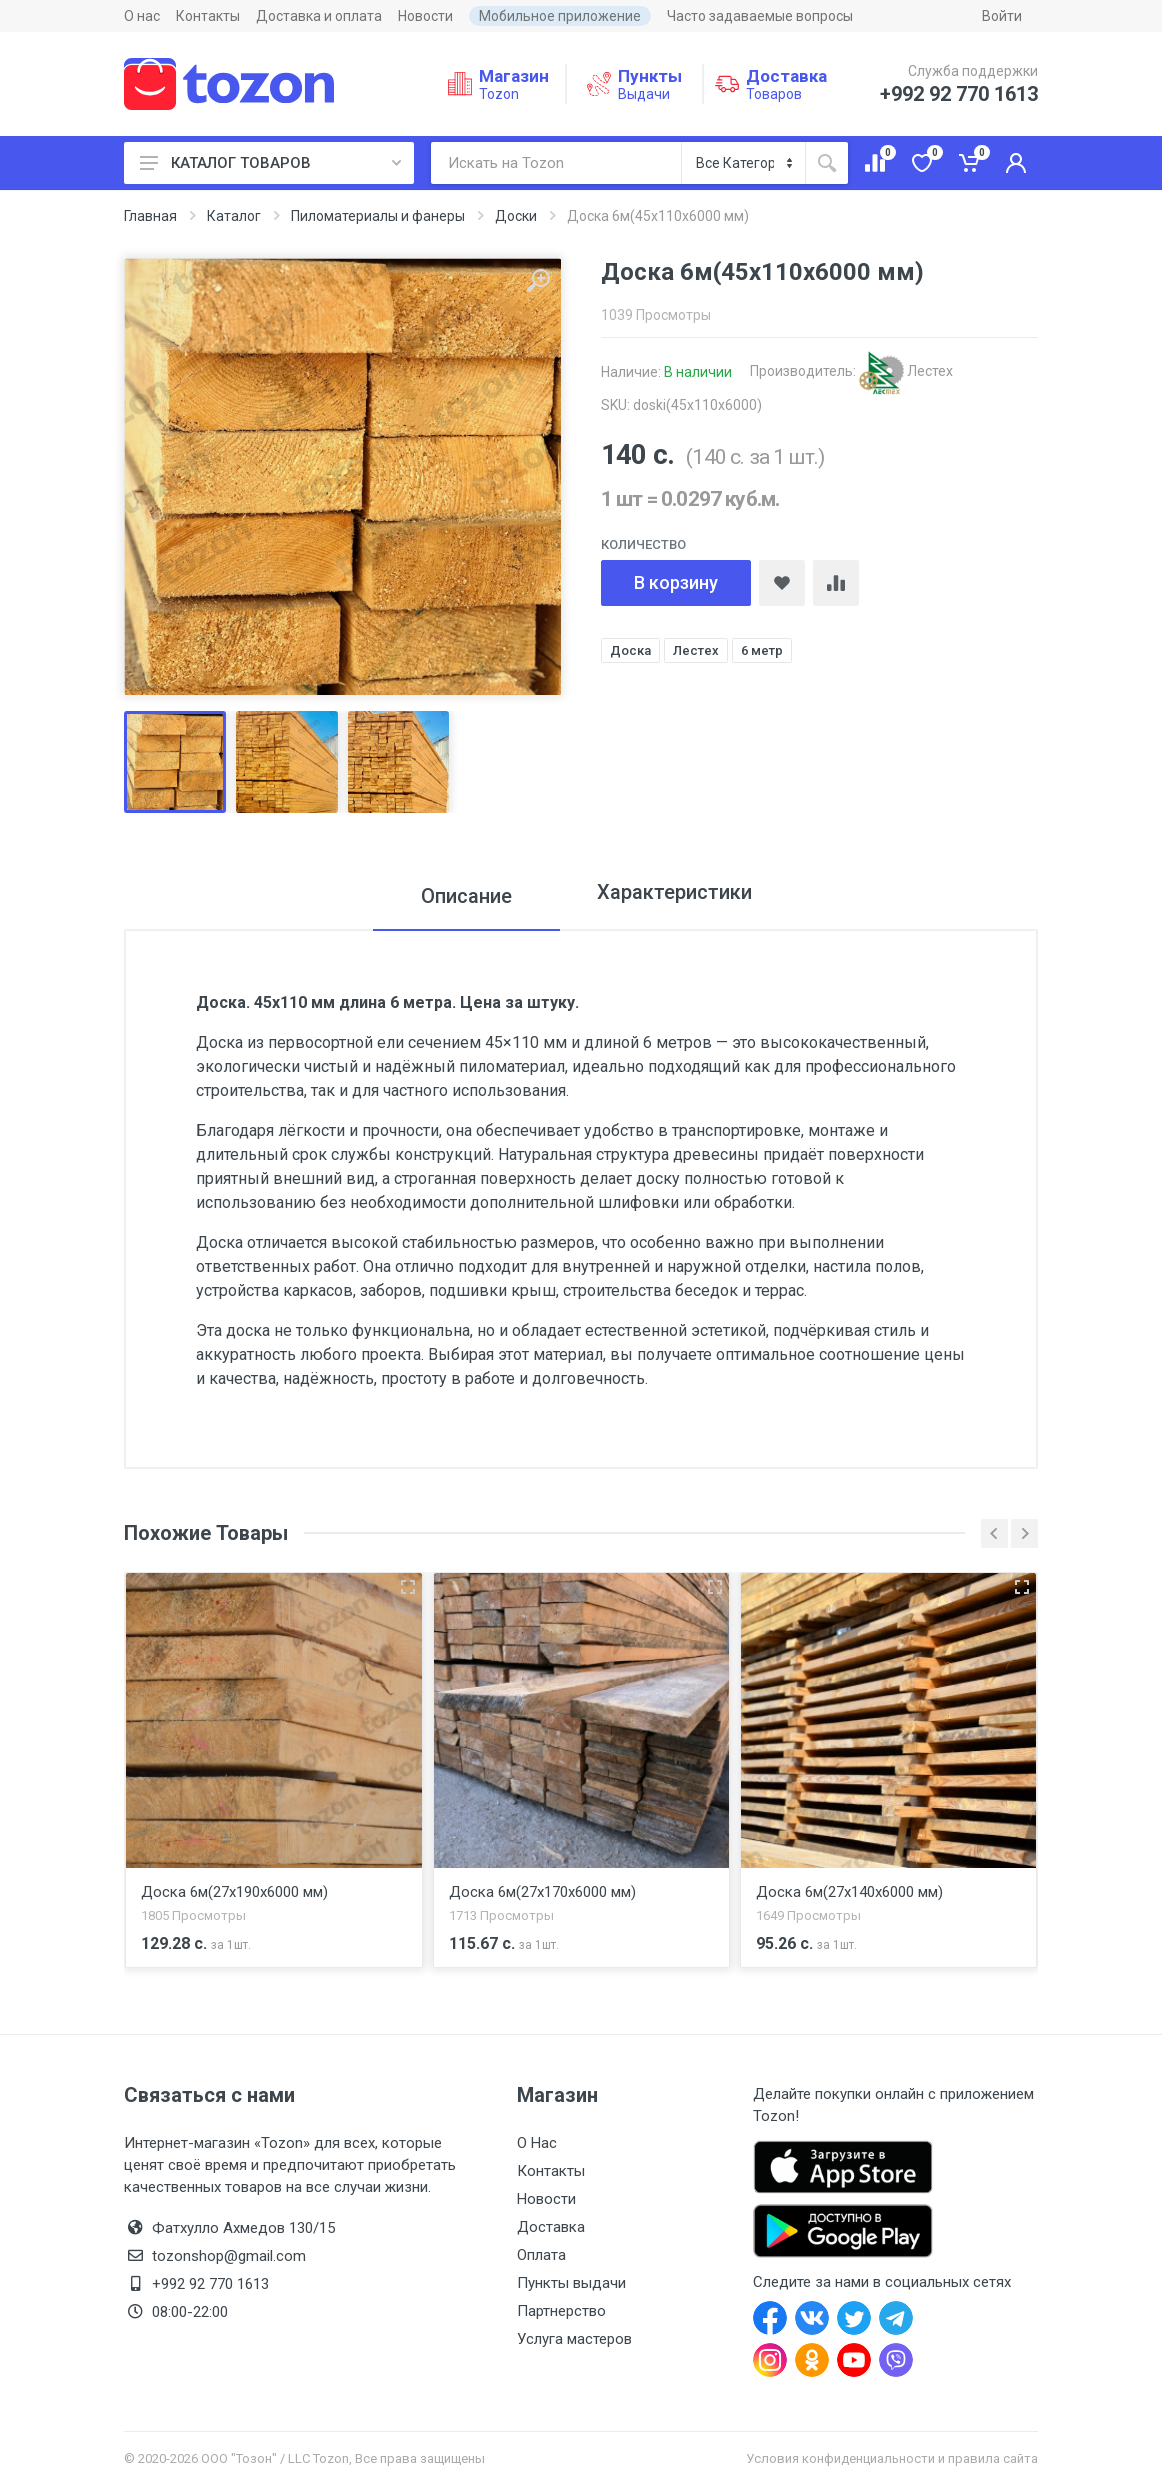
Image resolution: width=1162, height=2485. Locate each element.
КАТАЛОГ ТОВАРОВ (270, 163)
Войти (1002, 16)
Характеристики (674, 896)
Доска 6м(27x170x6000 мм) (542, 1892)
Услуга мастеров (574, 2339)
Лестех (906, 371)
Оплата (541, 2255)
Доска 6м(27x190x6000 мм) (234, 1892)
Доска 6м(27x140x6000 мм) (849, 1892)
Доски (516, 216)
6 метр (762, 650)
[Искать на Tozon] (556, 163)
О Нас (537, 2143)
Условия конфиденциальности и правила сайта (892, 2458)
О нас (142, 16)
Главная (150, 216)
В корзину (676, 582)
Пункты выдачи (571, 2283)
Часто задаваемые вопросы (760, 16)
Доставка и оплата (319, 16)
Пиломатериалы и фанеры (378, 216)
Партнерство (561, 2311)
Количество (643, 544)
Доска (630, 650)
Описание (455, 896)
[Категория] (743, 163)
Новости (425, 16)
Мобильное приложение (560, 16)
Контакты (208, 16)
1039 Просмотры (656, 315)
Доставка (551, 2227)
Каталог (234, 216)
